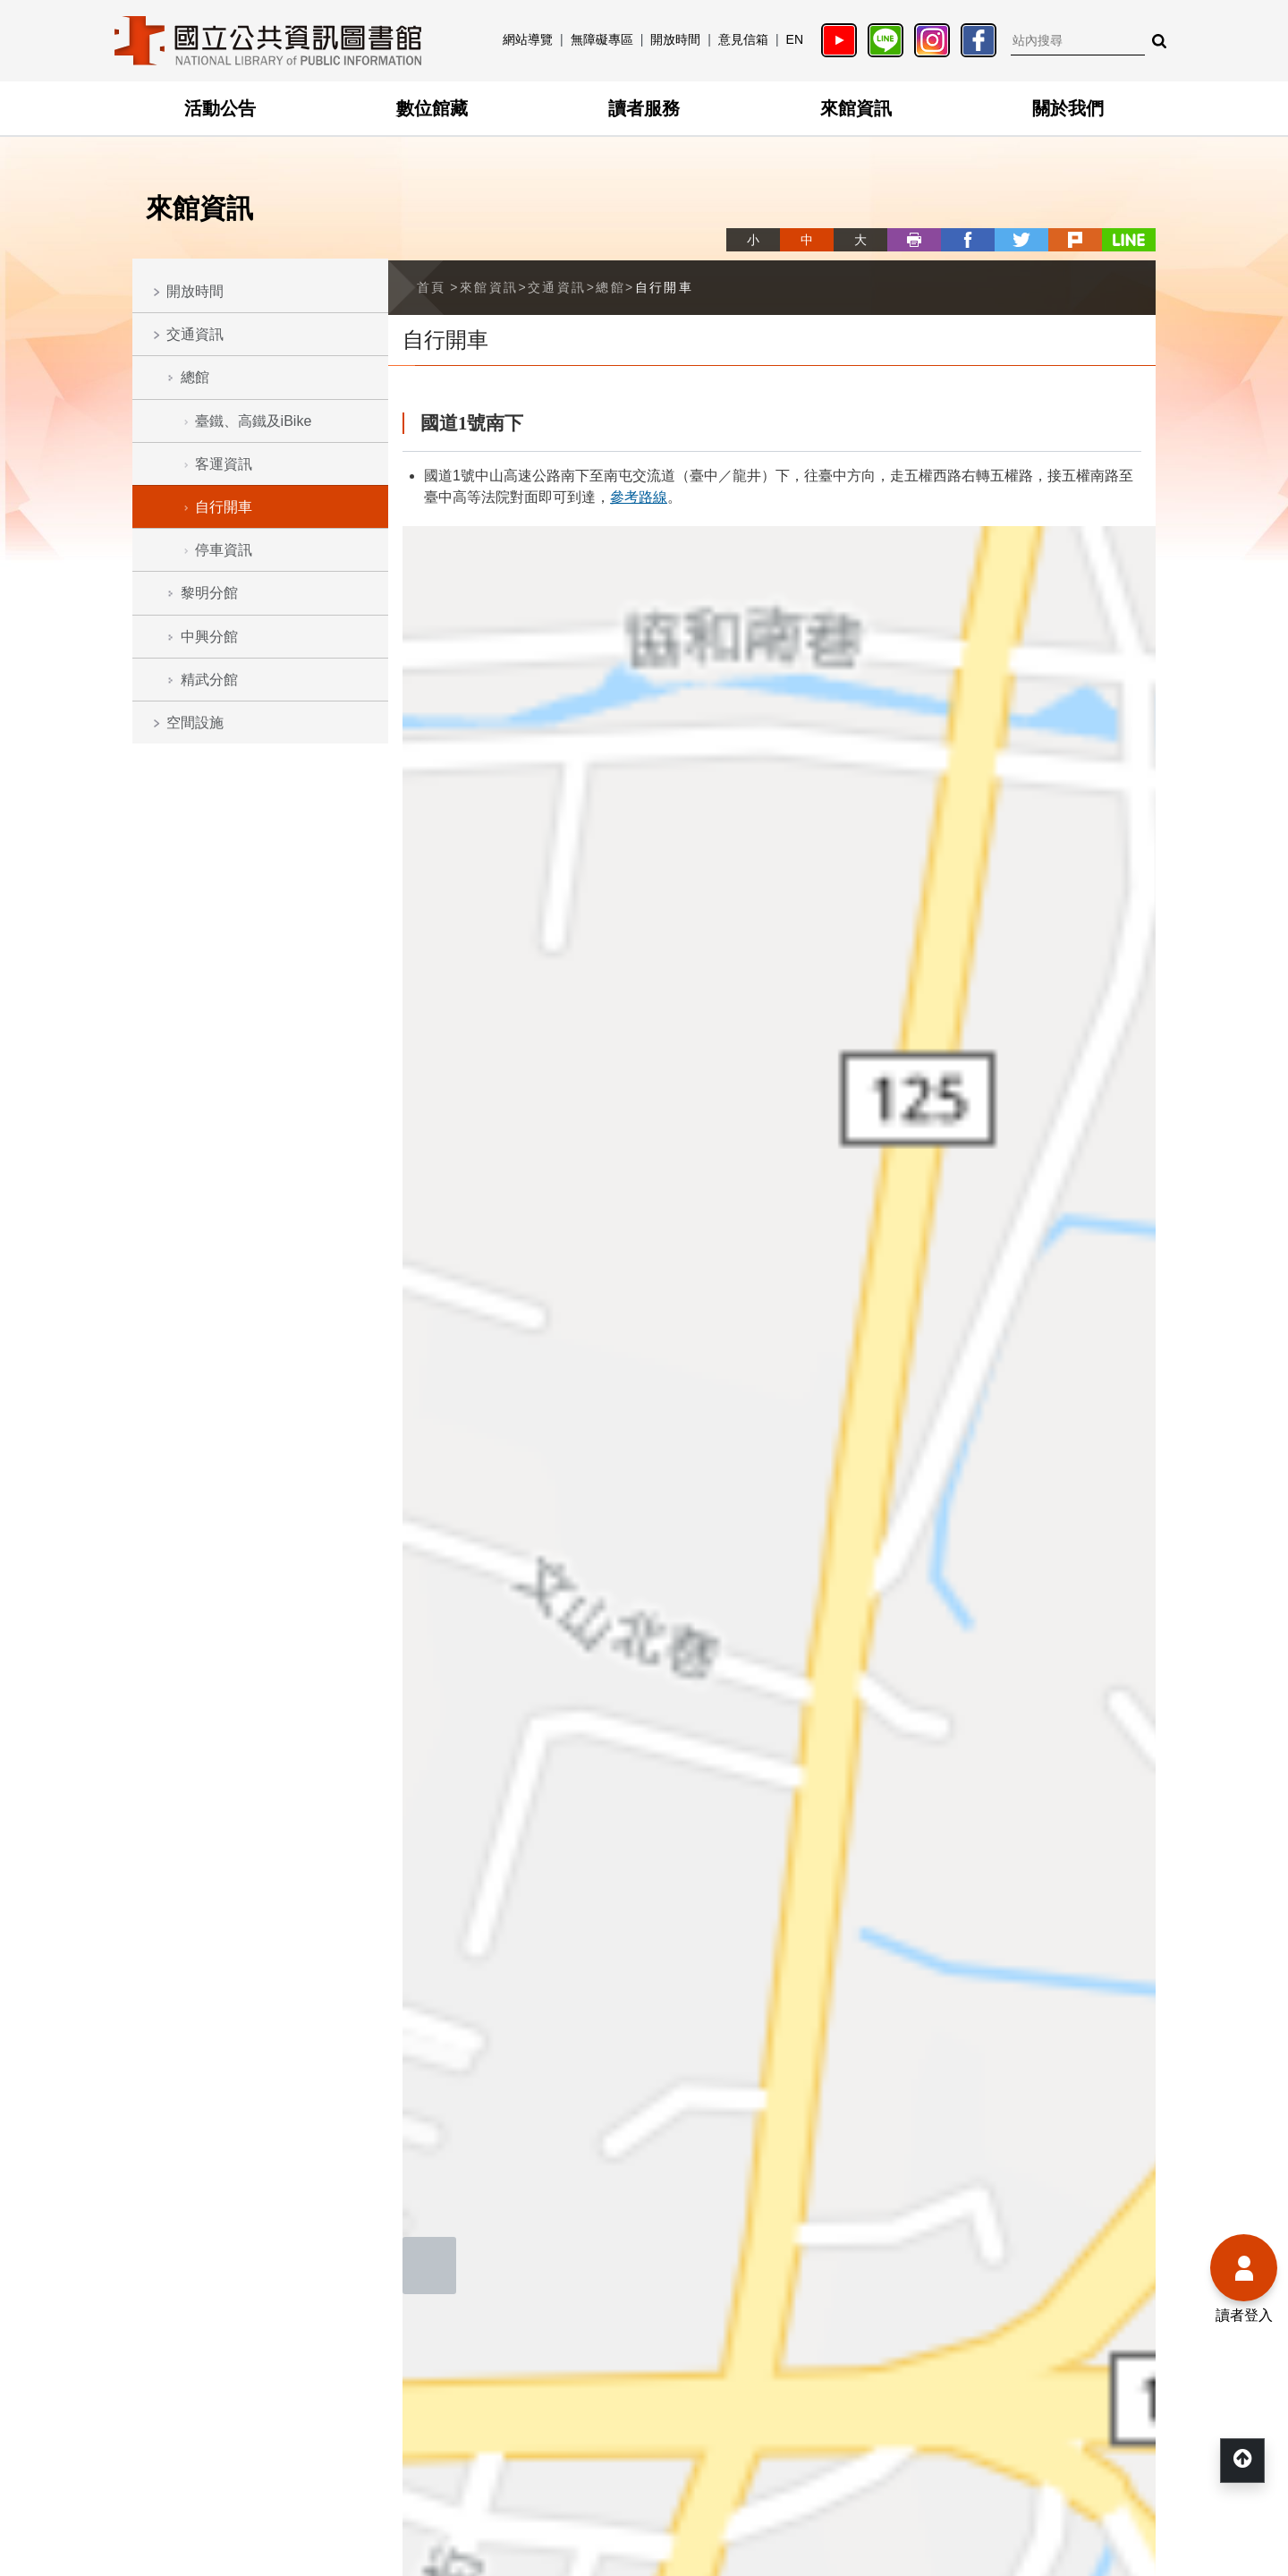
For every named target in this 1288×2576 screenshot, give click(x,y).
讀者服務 (644, 108)
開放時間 (675, 39)
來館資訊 (856, 108)
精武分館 (209, 679)
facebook (968, 239)
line (1129, 239)
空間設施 (195, 722)
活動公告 (220, 108)
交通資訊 (195, 334)
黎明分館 (209, 592)
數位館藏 (432, 108)
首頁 (431, 287)
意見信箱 (743, 39)
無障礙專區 (602, 39)
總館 (195, 377)
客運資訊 (223, 464)
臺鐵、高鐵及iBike (253, 421)
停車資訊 (223, 549)
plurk (1075, 239)
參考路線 (638, 497)
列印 (914, 239)
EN (794, 39)
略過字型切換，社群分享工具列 (733, 223)
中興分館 (209, 636)
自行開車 (223, 506)
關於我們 (1068, 108)
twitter (1021, 239)
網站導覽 (528, 39)
